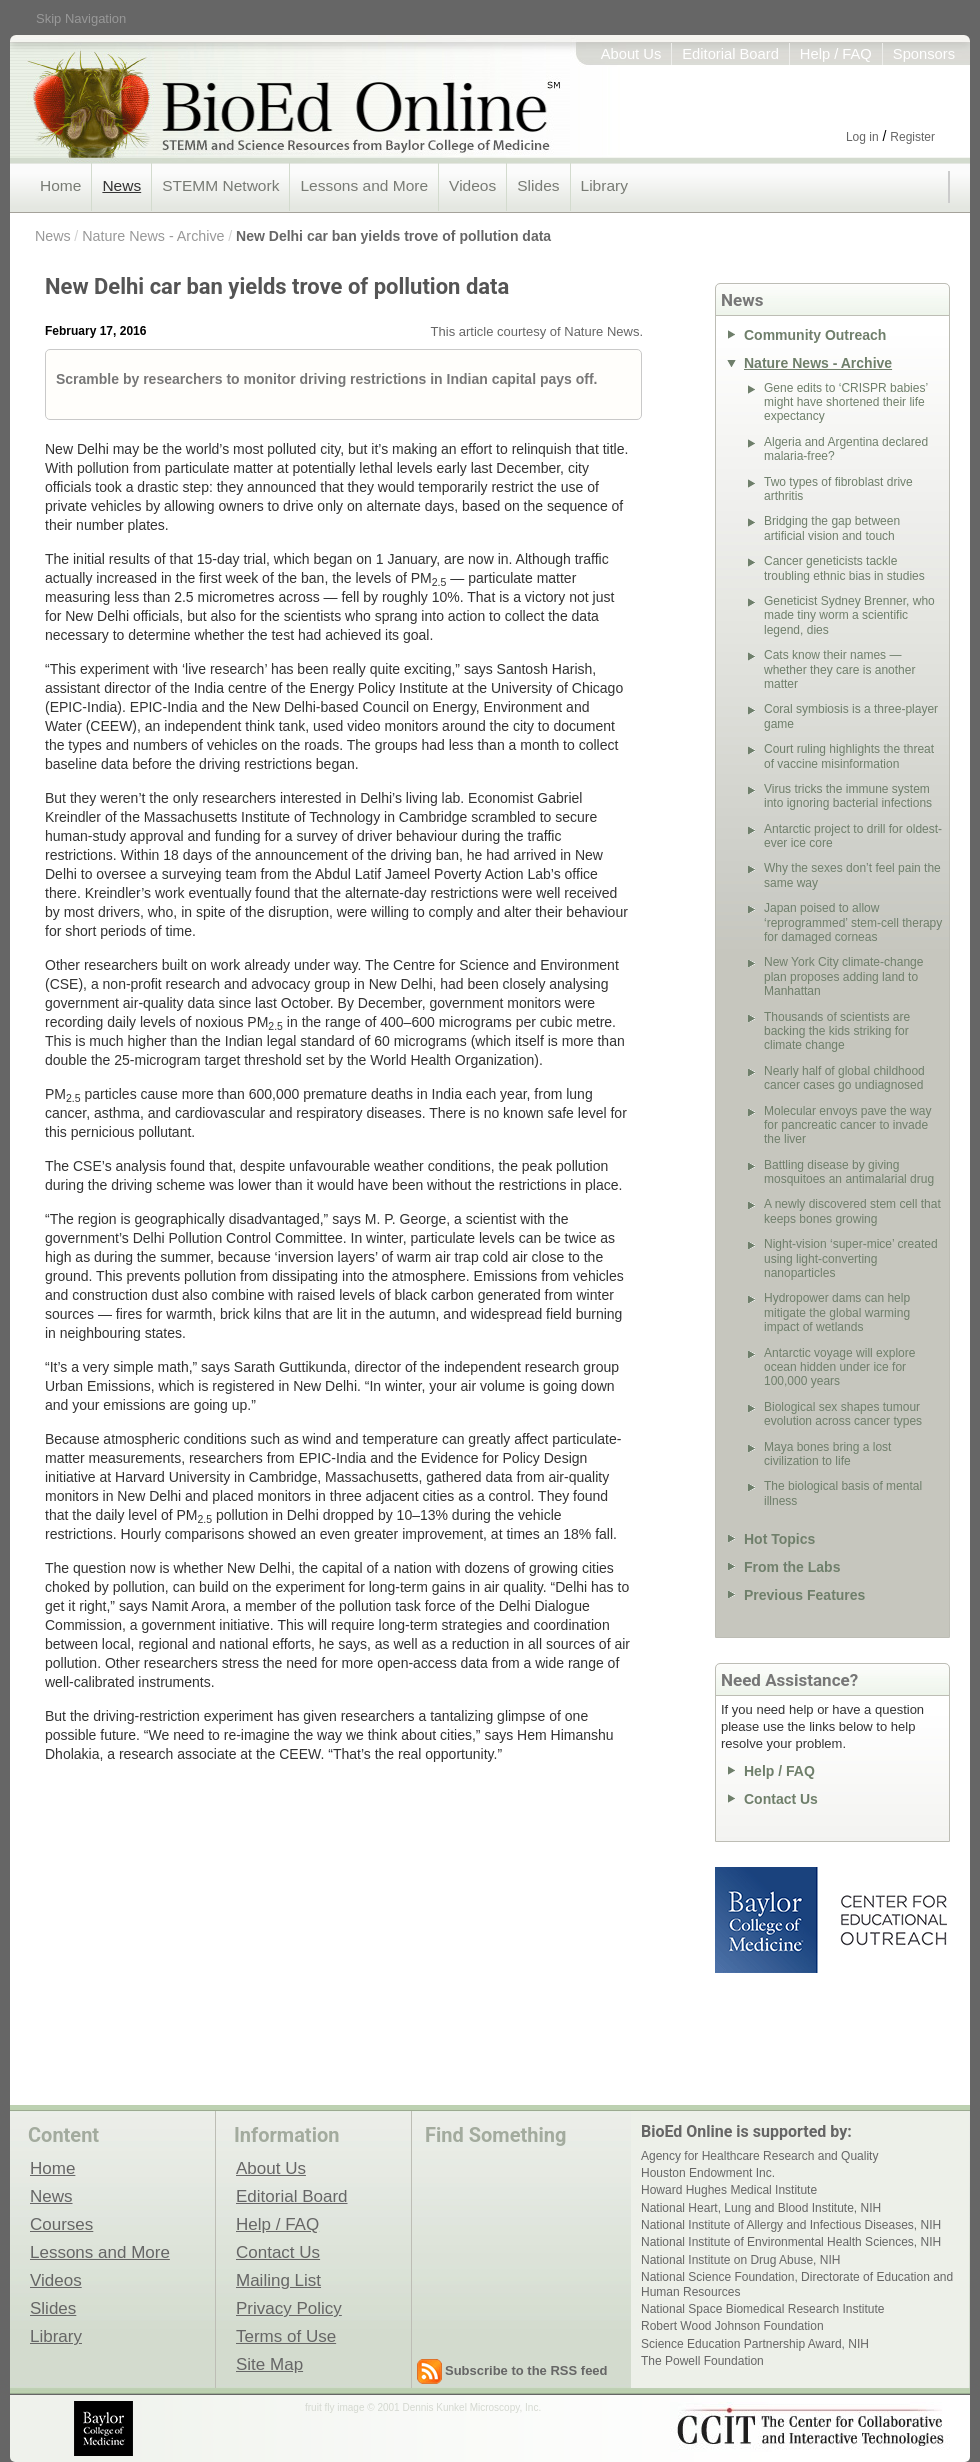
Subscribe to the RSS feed (526, 2370)
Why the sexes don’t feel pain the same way (852, 875)
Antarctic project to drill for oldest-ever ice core (853, 836)
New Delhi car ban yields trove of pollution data (393, 236)
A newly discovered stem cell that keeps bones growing (852, 1211)
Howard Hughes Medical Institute (729, 2190)
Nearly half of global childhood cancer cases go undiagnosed (844, 1078)
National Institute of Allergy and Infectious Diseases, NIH (791, 2225)
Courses (61, 2224)
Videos (472, 185)
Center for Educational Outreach (892, 1920)
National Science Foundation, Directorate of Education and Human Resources (797, 2284)
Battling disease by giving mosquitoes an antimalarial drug (849, 1172)
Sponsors (924, 54)
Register (912, 137)
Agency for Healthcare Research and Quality (759, 2156)
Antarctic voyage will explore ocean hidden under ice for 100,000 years (839, 1367)
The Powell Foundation (702, 2361)
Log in (862, 137)
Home (60, 185)
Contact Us (781, 1799)
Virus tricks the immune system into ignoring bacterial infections (848, 796)
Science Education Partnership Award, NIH (755, 2344)
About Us (631, 54)
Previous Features (804, 1595)
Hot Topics (779, 1539)
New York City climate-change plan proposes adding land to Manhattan (843, 976)
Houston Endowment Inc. (708, 2173)
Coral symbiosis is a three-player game (851, 716)
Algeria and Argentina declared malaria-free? (846, 449)
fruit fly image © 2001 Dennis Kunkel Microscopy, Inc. (423, 2407)
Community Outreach (815, 335)
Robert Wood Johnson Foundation (732, 2326)
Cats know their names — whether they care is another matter (839, 669)
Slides (538, 185)
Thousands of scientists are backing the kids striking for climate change (837, 1031)
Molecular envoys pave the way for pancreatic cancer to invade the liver (847, 1125)
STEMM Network (220, 185)
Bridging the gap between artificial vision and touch (832, 528)
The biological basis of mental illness (843, 1493)
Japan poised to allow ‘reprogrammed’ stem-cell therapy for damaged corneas (853, 922)
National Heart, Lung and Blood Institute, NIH (761, 2208)
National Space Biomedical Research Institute (762, 2309)
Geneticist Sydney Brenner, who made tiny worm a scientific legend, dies (849, 615)
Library (604, 185)
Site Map (269, 2364)
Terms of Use (286, 2336)
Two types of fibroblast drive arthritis (838, 489)
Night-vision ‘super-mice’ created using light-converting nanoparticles (851, 1258)
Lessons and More (364, 185)
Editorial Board (730, 54)
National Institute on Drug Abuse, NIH (740, 2260)
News (121, 185)
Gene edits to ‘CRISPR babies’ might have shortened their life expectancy (846, 402)
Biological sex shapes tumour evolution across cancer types (843, 1414)
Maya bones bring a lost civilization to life (827, 1454)
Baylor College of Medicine (768, 1920)
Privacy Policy (289, 2308)
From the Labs (792, 1567)
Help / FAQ (836, 54)
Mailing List (278, 2280)
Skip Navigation (81, 18)
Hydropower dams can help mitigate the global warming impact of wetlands (837, 1312)
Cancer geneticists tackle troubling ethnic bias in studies (844, 568)
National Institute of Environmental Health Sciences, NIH (791, 2242)
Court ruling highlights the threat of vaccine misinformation (849, 756)
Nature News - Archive (153, 236)
